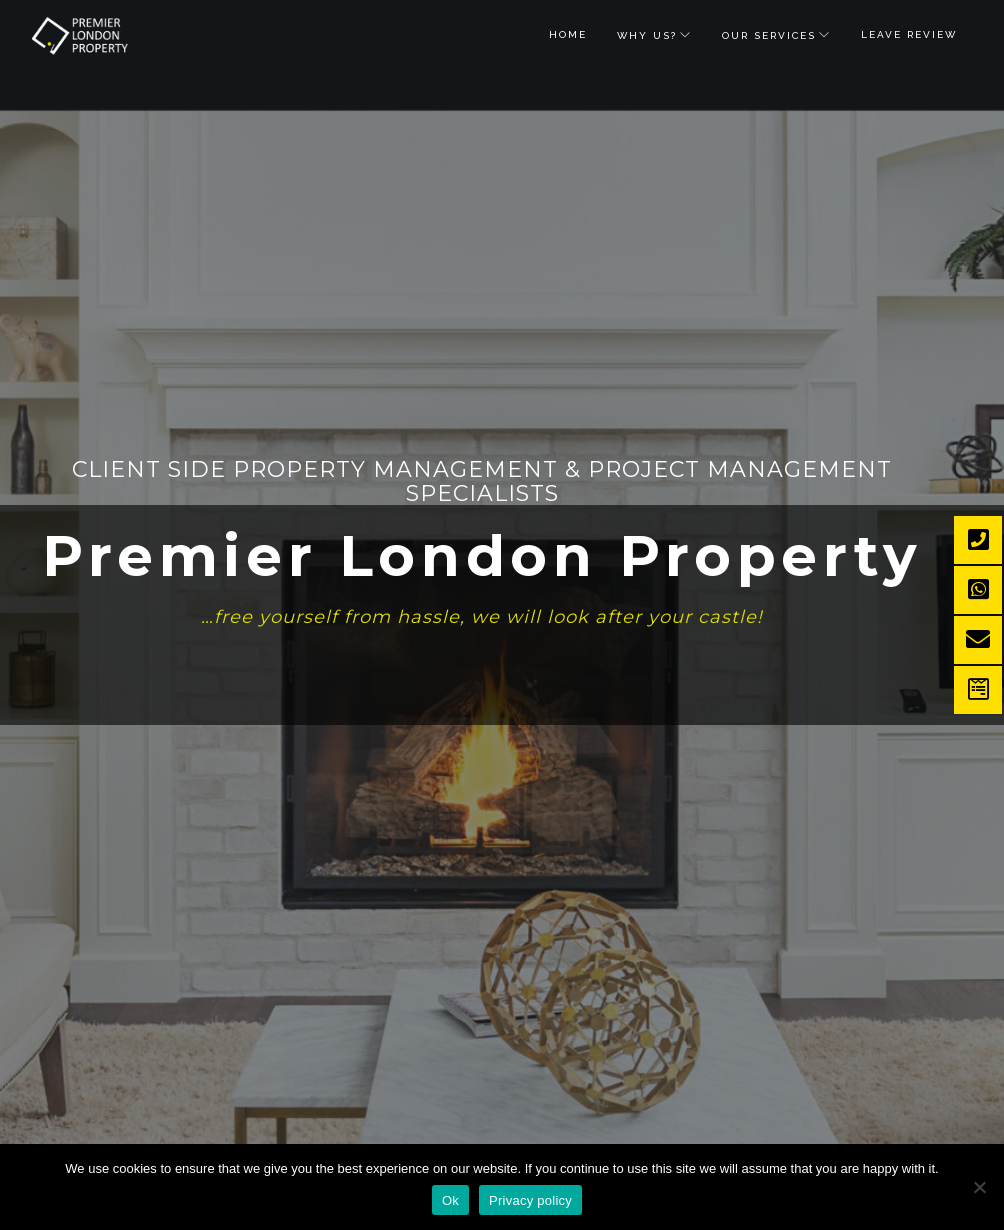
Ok (450, 1200)
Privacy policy (530, 1200)
